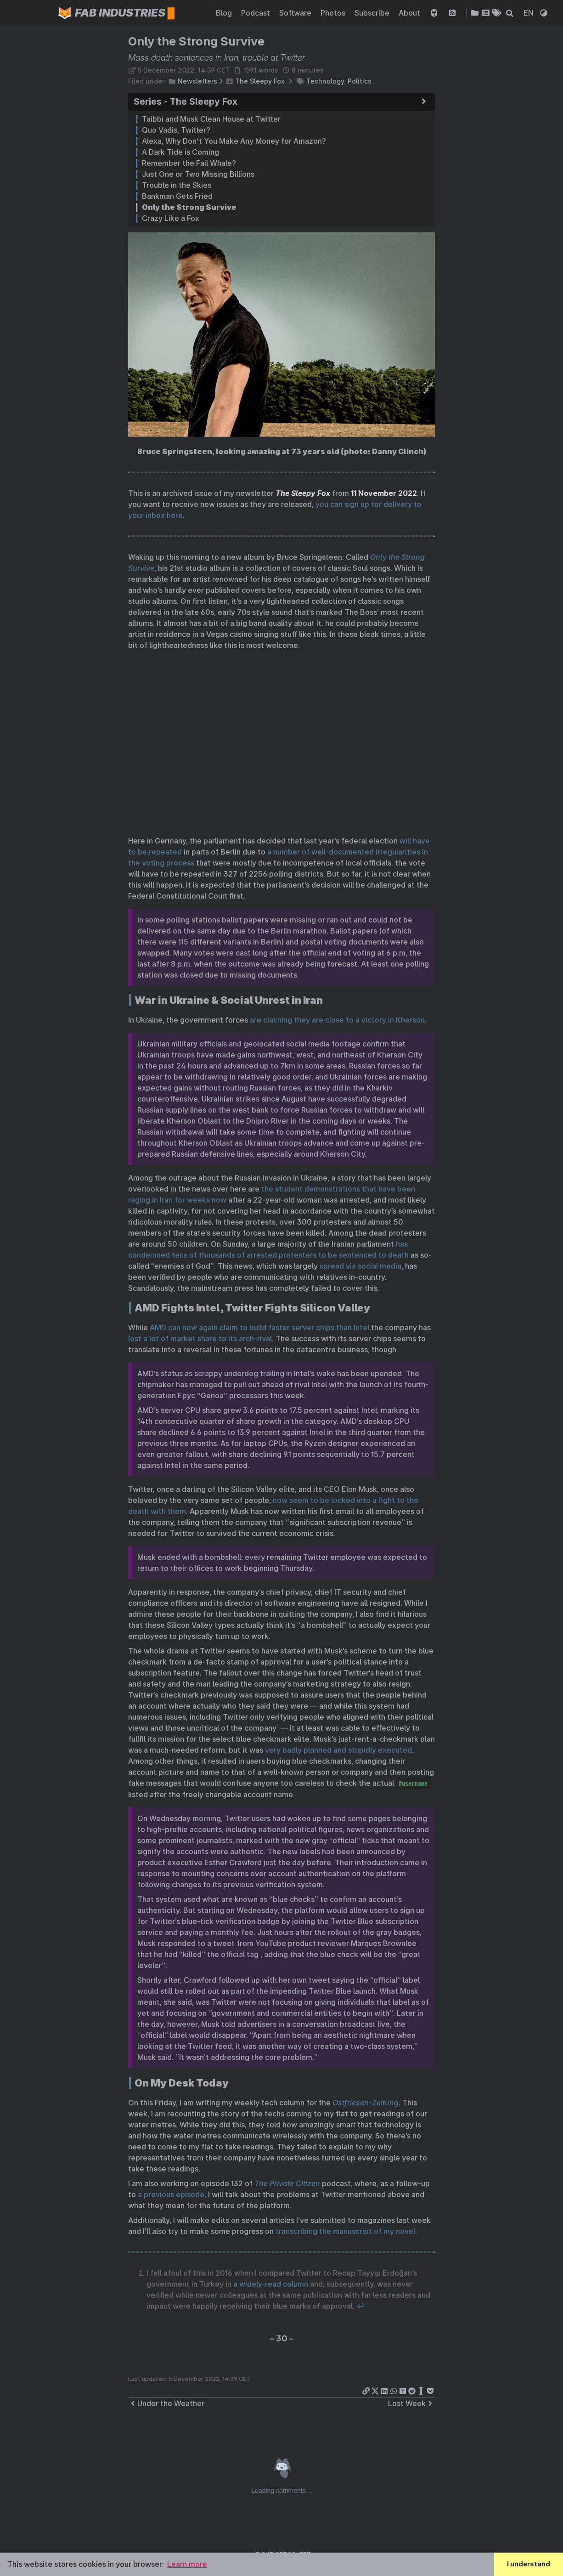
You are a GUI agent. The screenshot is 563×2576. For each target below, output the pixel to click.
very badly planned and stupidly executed (338, 1750)
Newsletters (197, 81)
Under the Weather (166, 2403)
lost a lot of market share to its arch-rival (200, 1338)
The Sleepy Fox (260, 81)
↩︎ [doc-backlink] (360, 2306)
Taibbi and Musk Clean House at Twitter (211, 119)
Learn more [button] (187, 2564)
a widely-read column (270, 2284)
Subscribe (373, 12)
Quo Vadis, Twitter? (176, 130)
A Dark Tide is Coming (180, 152)
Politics (360, 81)
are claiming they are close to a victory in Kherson (337, 1019)
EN (529, 12)
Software (296, 12)
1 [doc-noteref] (277, 1725)
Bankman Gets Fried (177, 196)
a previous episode (171, 2194)
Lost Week (411, 2403)
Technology (325, 81)
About (410, 12)
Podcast (256, 12)
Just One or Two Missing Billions (198, 174)
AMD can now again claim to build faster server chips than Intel (259, 1327)
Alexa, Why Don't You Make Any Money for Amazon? (234, 141)
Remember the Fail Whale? (189, 163)
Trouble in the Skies (176, 185)
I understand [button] (528, 2564)
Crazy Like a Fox (170, 218)
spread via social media (360, 1266)
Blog (225, 12)
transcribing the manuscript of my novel (345, 2231)
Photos (334, 12)
